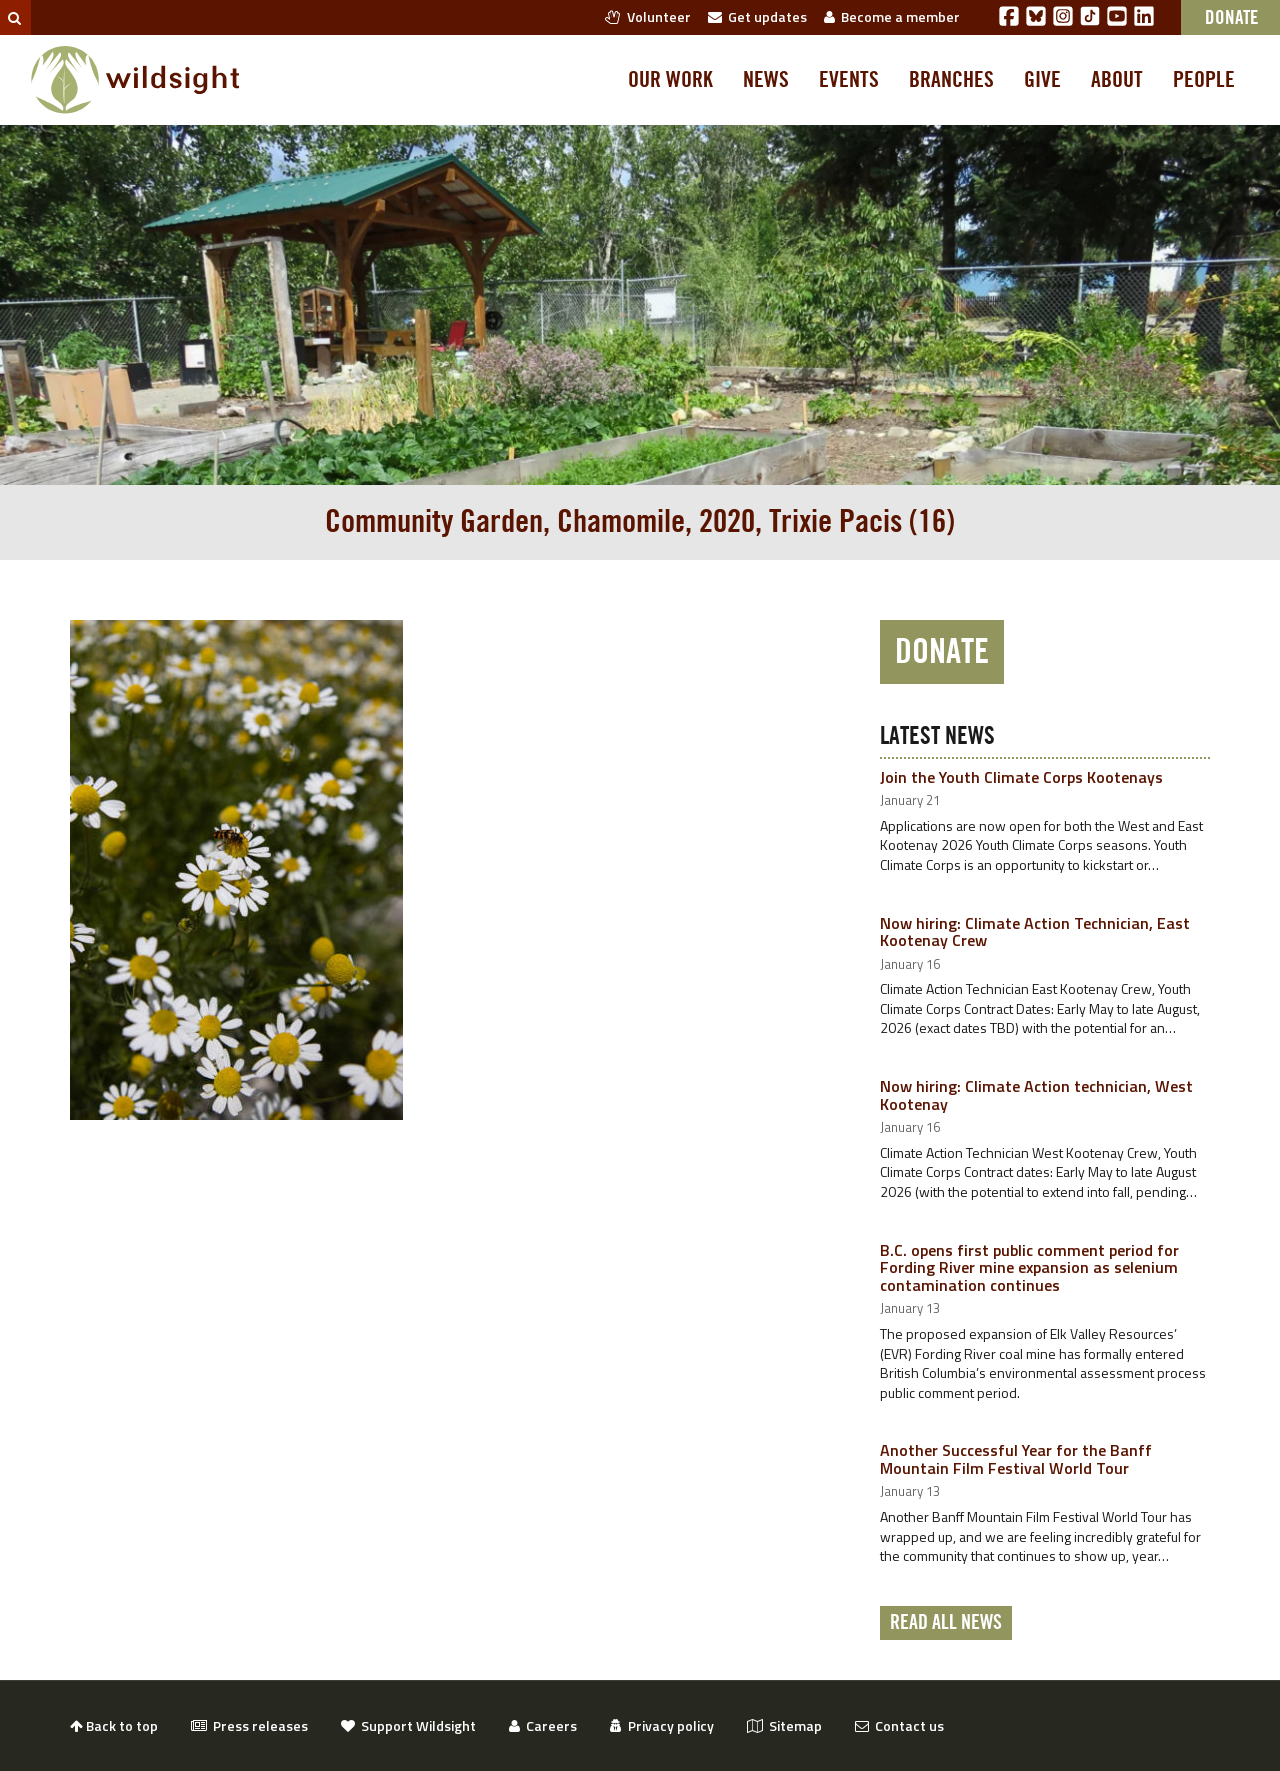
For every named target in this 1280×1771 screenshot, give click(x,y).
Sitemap (784, 1725)
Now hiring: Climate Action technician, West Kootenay (1036, 1095)
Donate (942, 652)
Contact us (899, 1725)
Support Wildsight (408, 1725)
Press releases (249, 1725)
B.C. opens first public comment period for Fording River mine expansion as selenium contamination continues (1029, 1267)
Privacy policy (662, 1725)
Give (1042, 80)
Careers (543, 1725)
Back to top (114, 1725)
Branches (951, 80)
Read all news (946, 1623)
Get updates (757, 16)
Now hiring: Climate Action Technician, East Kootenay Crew (1035, 932)
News (766, 80)
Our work (670, 80)
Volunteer (648, 16)
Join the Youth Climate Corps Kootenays (1021, 777)
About (1117, 80)
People (1204, 80)
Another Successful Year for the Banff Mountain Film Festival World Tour (1016, 1459)
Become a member (892, 16)
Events (849, 80)
